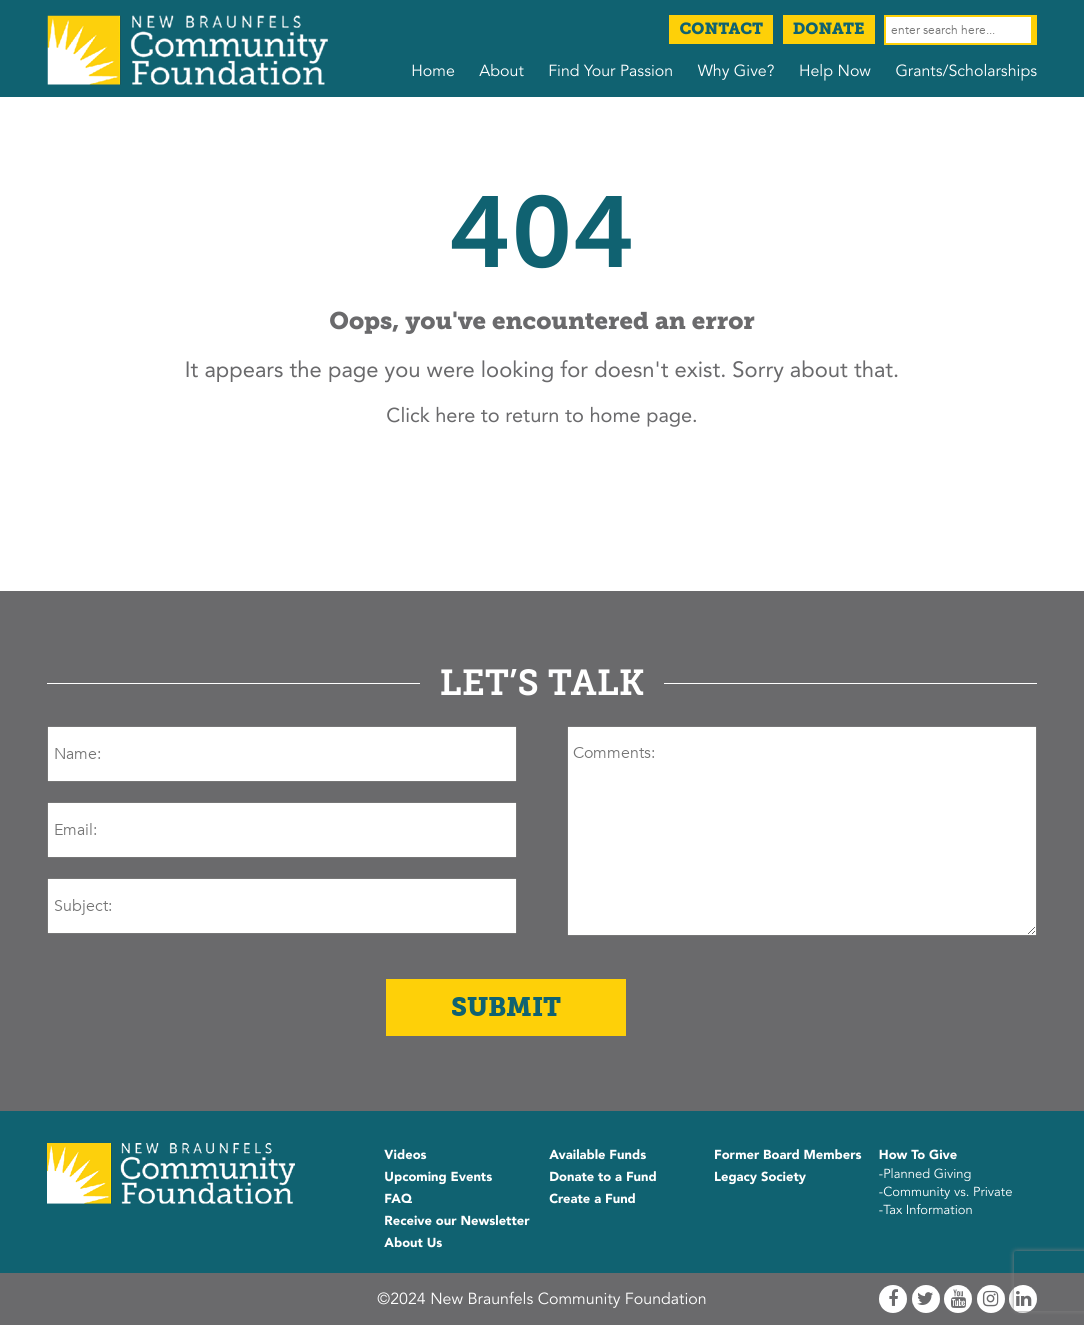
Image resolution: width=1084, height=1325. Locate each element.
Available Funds (597, 1155)
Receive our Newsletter (456, 1221)
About (501, 71)
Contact (721, 29)
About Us (413, 1243)
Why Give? (736, 71)
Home (433, 71)
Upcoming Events (438, 1177)
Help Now (835, 71)
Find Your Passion (610, 71)
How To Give (918, 1155)
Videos (405, 1155)
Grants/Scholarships (966, 71)
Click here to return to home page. (541, 416)
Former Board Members (788, 1155)
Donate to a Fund (603, 1177)
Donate (829, 29)
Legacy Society (760, 1177)
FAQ (398, 1199)
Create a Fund (592, 1199)
